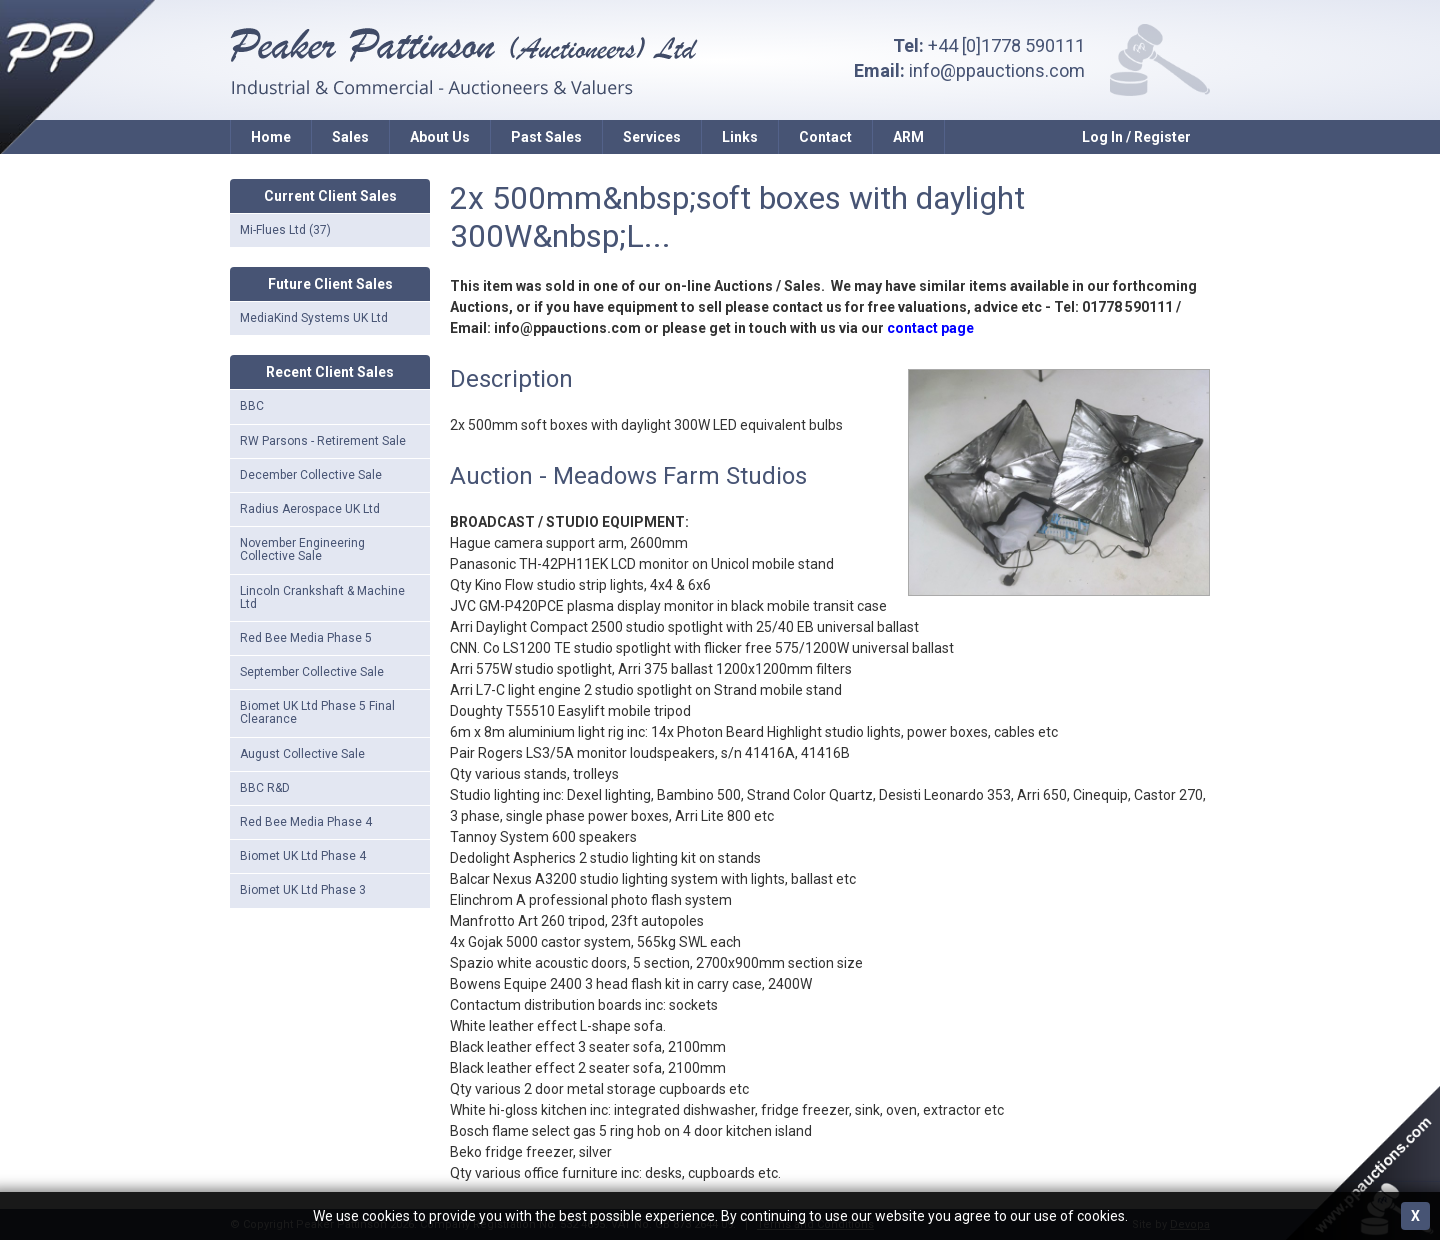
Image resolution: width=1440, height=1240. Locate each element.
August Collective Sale (302, 754)
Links (740, 137)
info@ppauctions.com (997, 70)
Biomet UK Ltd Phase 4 (303, 856)
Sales (350, 137)
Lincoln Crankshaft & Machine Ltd (322, 597)
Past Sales (546, 137)
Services (652, 137)
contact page (930, 328)
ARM (908, 137)
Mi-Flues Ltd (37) (285, 230)
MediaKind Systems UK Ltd (314, 318)
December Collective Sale (311, 475)
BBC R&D (265, 788)
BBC (252, 406)
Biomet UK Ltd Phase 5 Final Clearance (317, 712)
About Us (440, 137)
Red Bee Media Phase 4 (306, 822)
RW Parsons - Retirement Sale (323, 441)
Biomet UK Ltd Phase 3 (303, 890)
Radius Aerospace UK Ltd (310, 509)
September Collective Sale (312, 672)
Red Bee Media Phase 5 (306, 638)
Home (271, 137)
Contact (825, 137)
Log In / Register (1136, 137)
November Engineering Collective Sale (302, 549)
